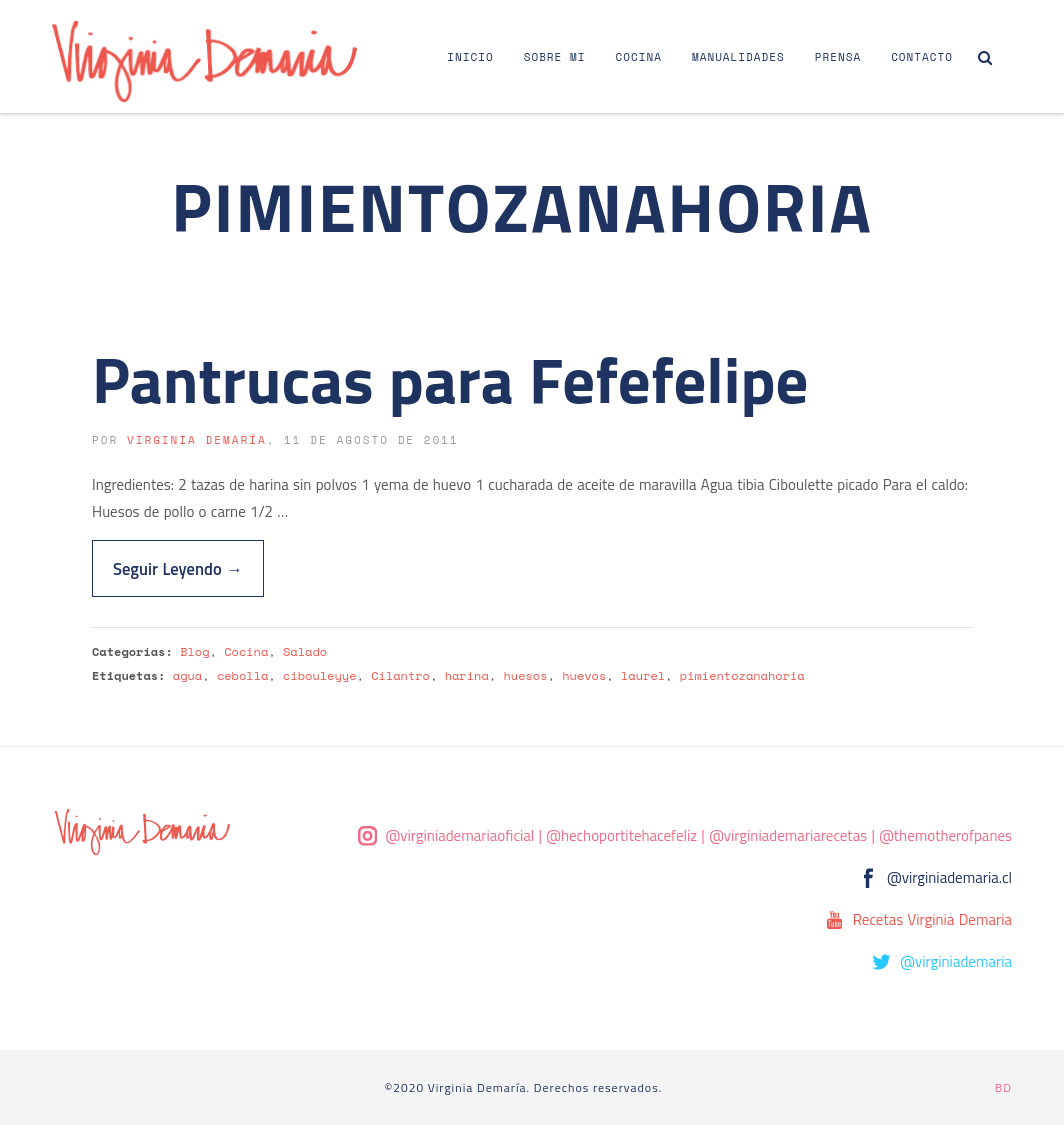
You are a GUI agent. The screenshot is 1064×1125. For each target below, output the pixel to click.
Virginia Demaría (197, 440)
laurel (643, 675)
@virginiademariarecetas (788, 835)
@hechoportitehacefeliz (621, 835)
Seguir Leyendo (178, 568)
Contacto (922, 57)
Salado (305, 651)
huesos (525, 675)
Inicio (470, 57)
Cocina (639, 57)
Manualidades (738, 57)
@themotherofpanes (945, 835)
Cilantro (400, 675)
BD (1003, 1087)
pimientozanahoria (742, 675)
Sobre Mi (555, 57)
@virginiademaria (956, 961)
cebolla (242, 675)
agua (187, 675)
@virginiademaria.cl (949, 877)
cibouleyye (319, 675)
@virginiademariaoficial (460, 835)
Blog (194, 651)
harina (467, 675)
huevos (584, 675)
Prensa (838, 57)
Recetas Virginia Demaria (932, 919)
